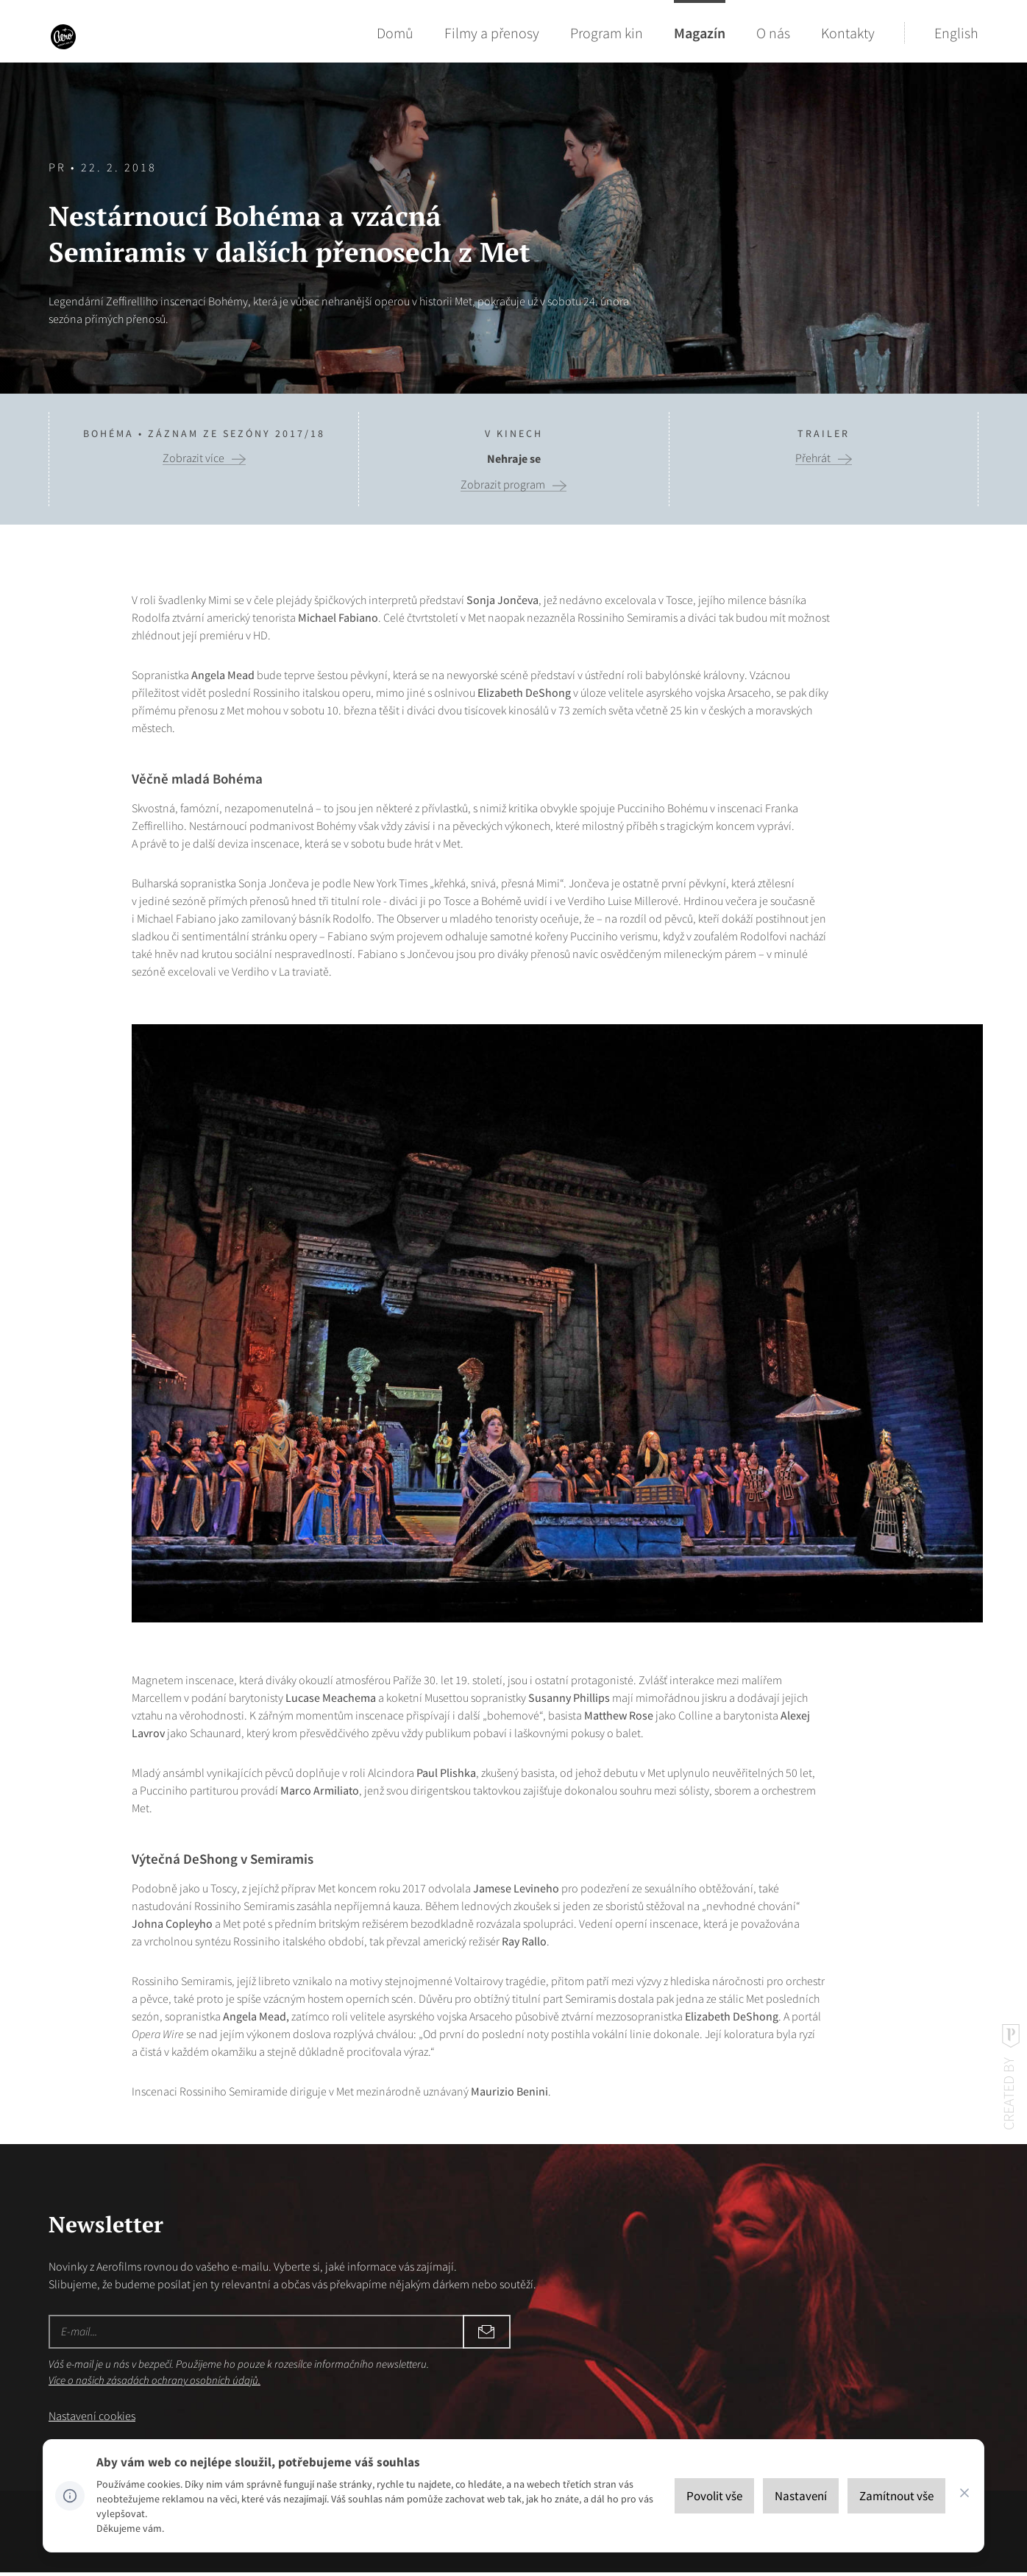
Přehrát (813, 458)
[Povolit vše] (714, 2495)
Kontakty (848, 33)
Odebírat (357, 2331)
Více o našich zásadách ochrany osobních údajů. (154, 2380)
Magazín (699, 33)
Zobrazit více (193, 458)
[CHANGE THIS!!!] (964, 2495)
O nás (773, 33)
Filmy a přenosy (491, 33)
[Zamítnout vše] (896, 2495)
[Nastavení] (801, 2495)
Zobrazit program (503, 485)
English (956, 33)
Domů (395, 33)
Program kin (606, 33)
